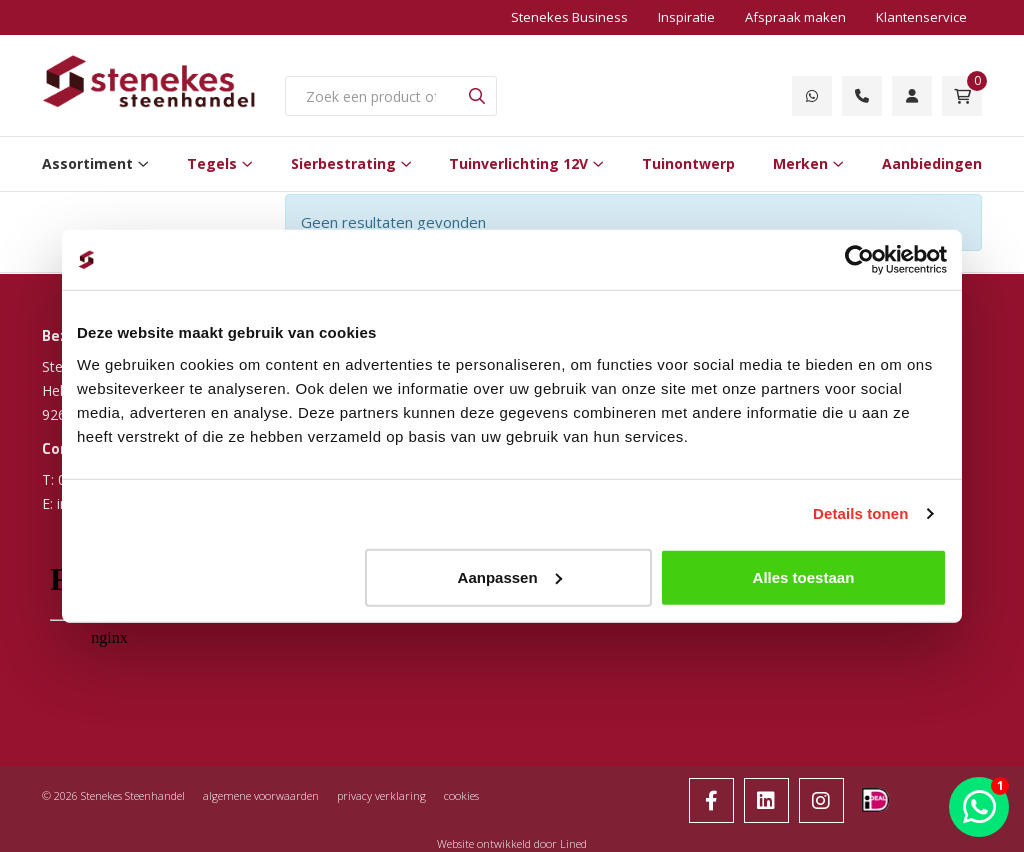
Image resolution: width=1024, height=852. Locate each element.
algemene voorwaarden (261, 795)
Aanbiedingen (932, 163)
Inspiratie (686, 17)
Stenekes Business (569, 17)
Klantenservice (921, 17)
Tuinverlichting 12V (518, 163)
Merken (800, 163)
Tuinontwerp (688, 163)
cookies (461, 795)
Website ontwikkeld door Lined (512, 843)
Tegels (212, 163)
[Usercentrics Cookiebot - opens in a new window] (859, 260)
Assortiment (87, 163)
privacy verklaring (381, 795)
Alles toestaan (804, 576)
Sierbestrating (343, 163)
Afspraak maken (795, 17)
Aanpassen (510, 576)
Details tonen (860, 513)
